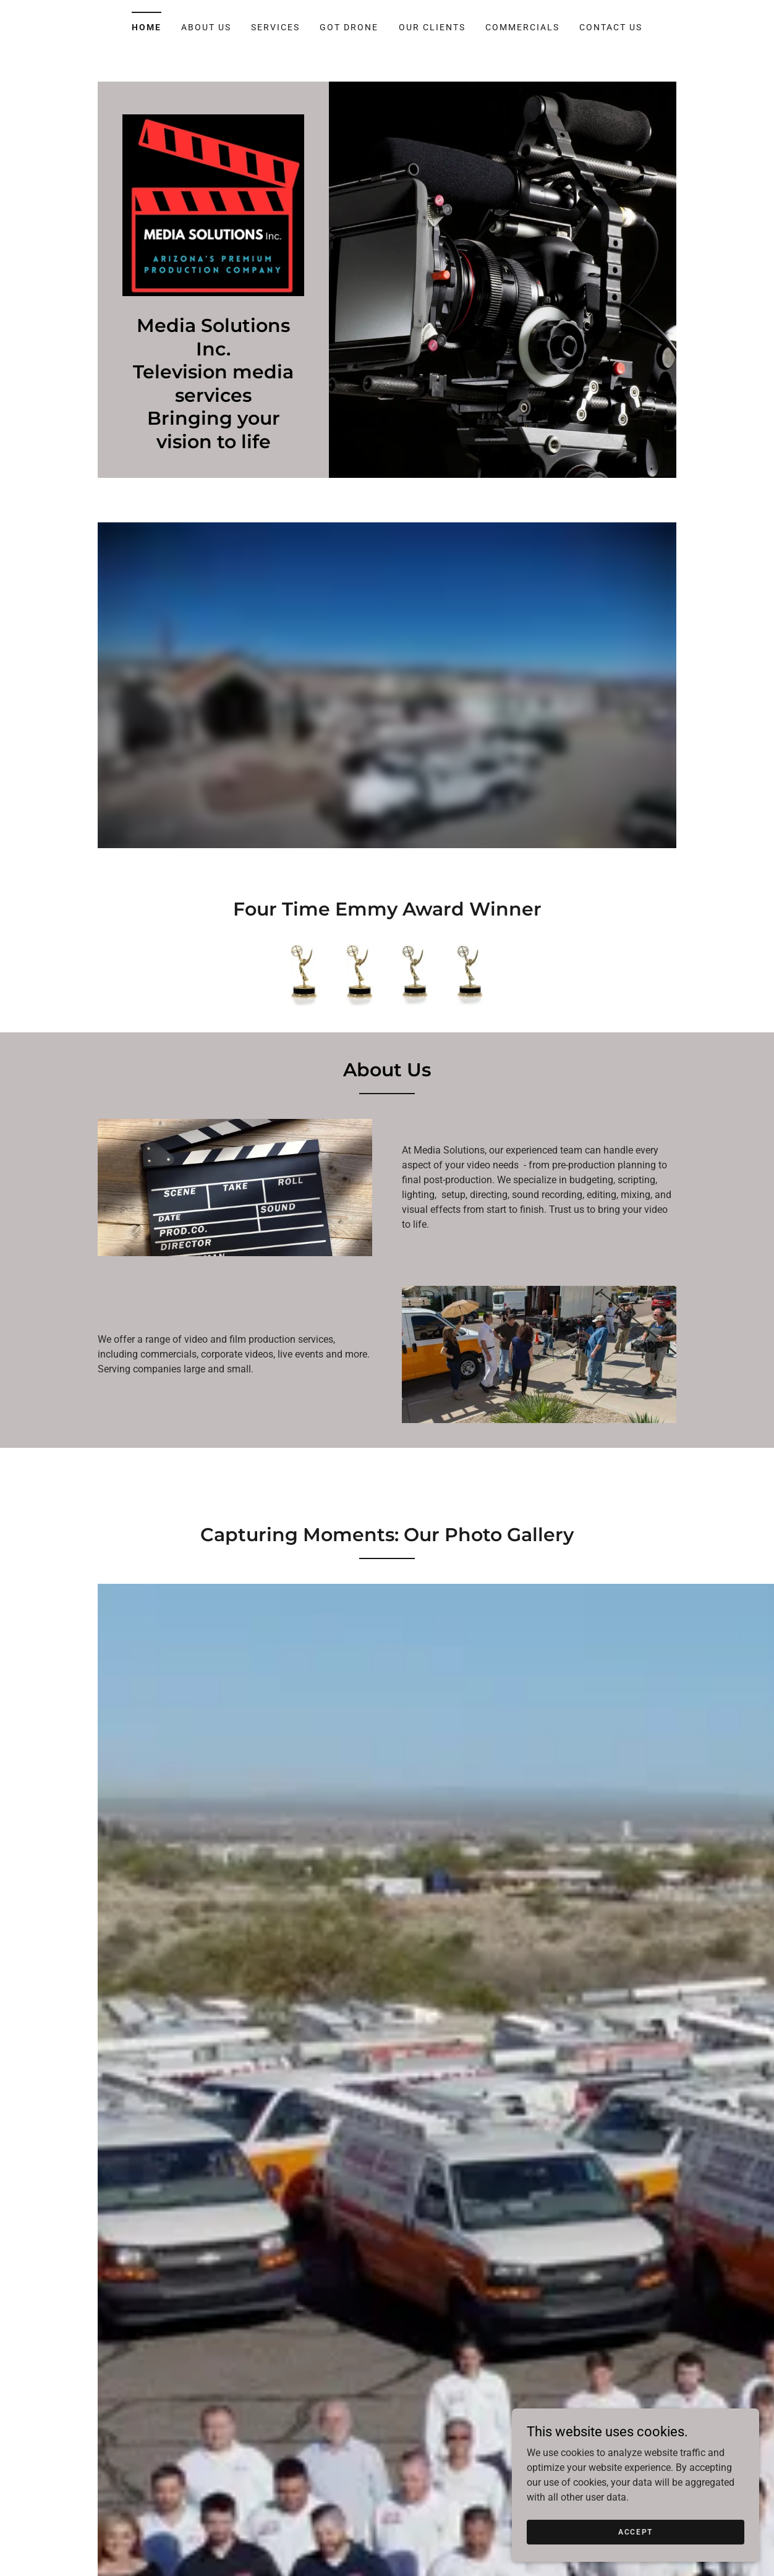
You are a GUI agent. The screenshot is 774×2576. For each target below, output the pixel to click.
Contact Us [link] (610, 27)
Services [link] (275, 27)
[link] (213, 204)
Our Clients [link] (432, 27)
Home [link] (146, 27)
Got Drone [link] (349, 27)
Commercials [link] (522, 27)
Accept (635, 2531)
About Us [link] (206, 27)
